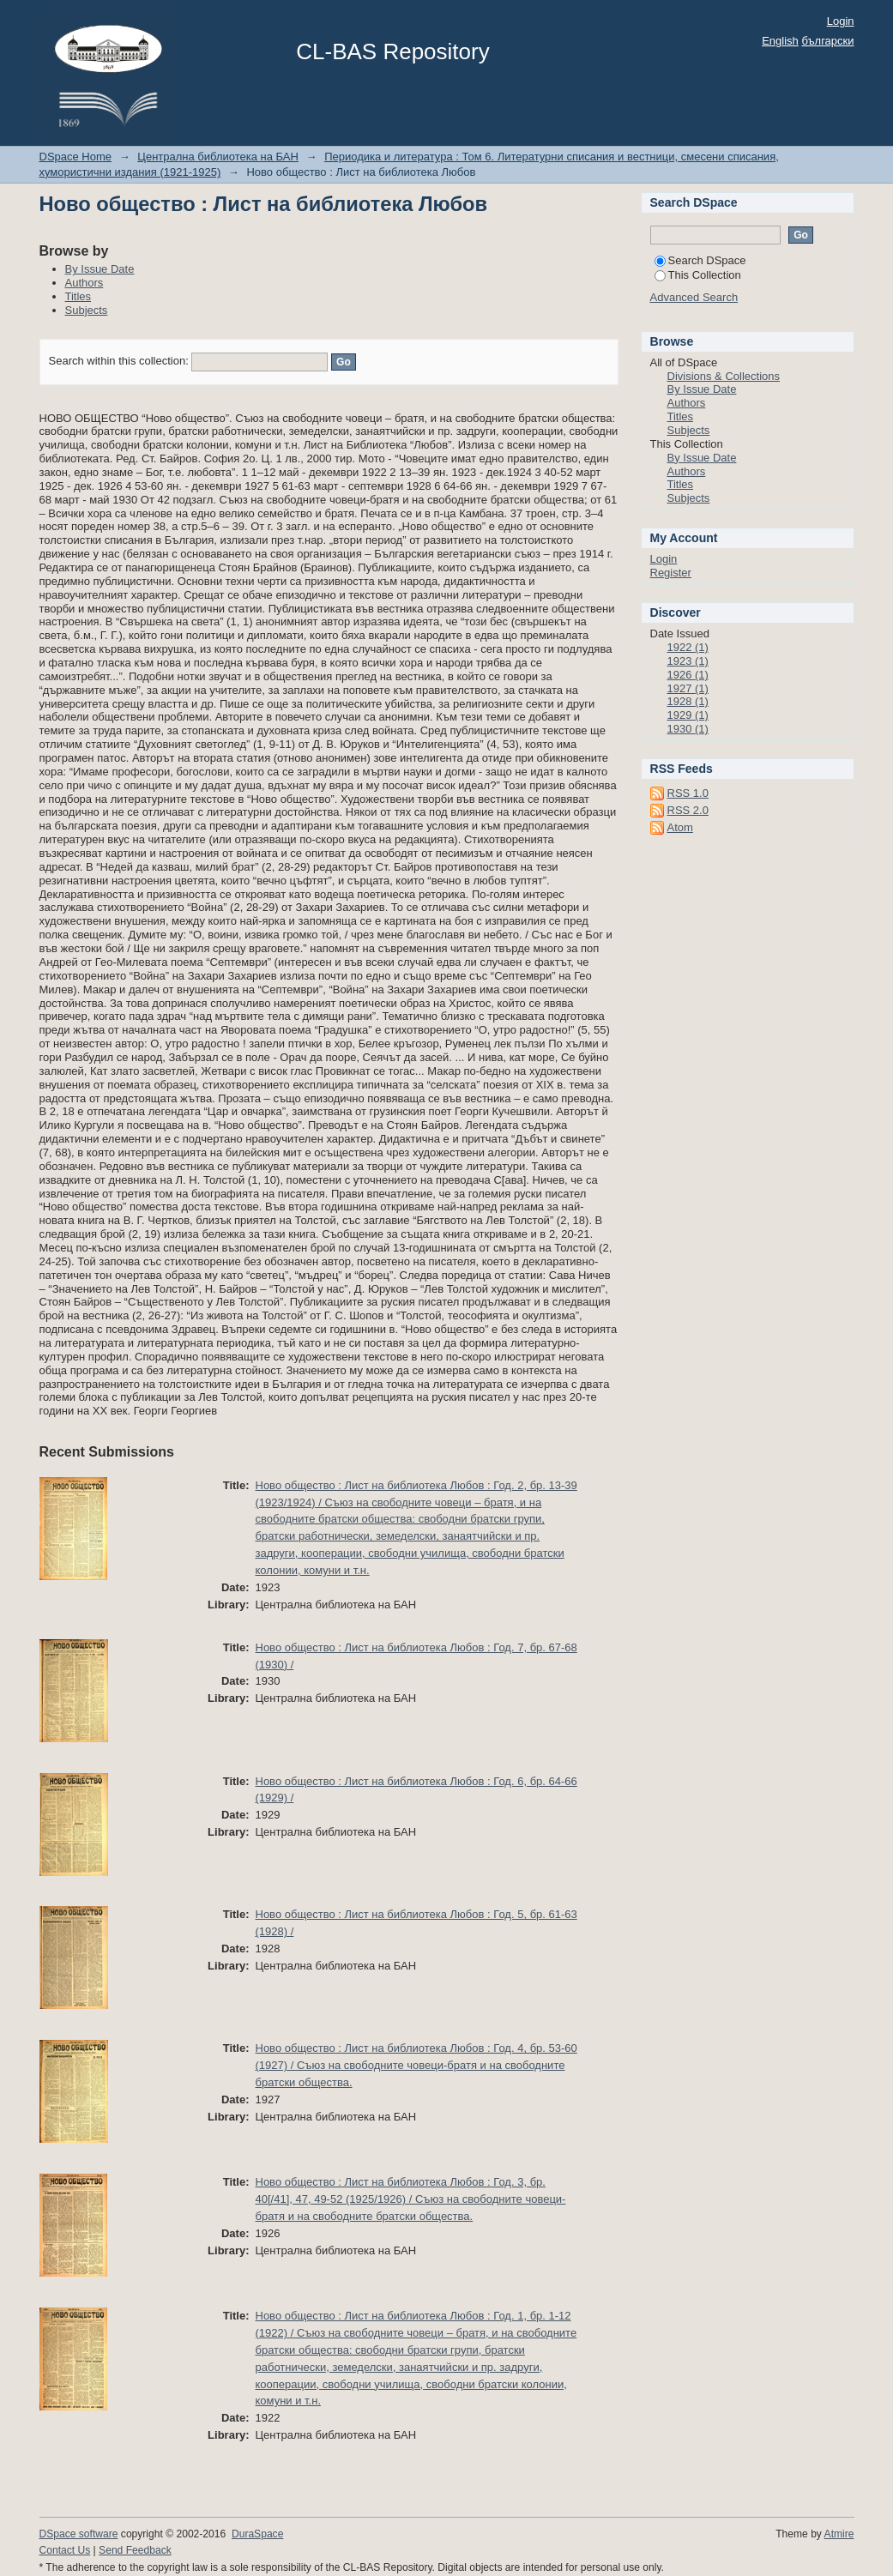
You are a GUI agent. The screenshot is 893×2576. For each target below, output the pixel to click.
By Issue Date (100, 268)
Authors (84, 282)
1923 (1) (688, 661)
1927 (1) (688, 688)
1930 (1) (688, 728)
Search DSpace (700, 260)
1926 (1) (688, 674)
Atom (680, 827)
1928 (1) (688, 701)
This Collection (698, 274)
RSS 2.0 (688, 810)
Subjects (86, 310)
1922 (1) (688, 647)
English (780, 40)
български (827, 40)
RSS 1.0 (688, 793)
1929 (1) (688, 715)
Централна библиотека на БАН (218, 156)
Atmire (839, 2534)
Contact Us (65, 2550)
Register (670, 572)
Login (840, 21)
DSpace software (78, 2534)
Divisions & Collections (724, 376)
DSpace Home (75, 156)
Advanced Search (694, 297)
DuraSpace (257, 2534)
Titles (78, 296)
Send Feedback (135, 2550)
